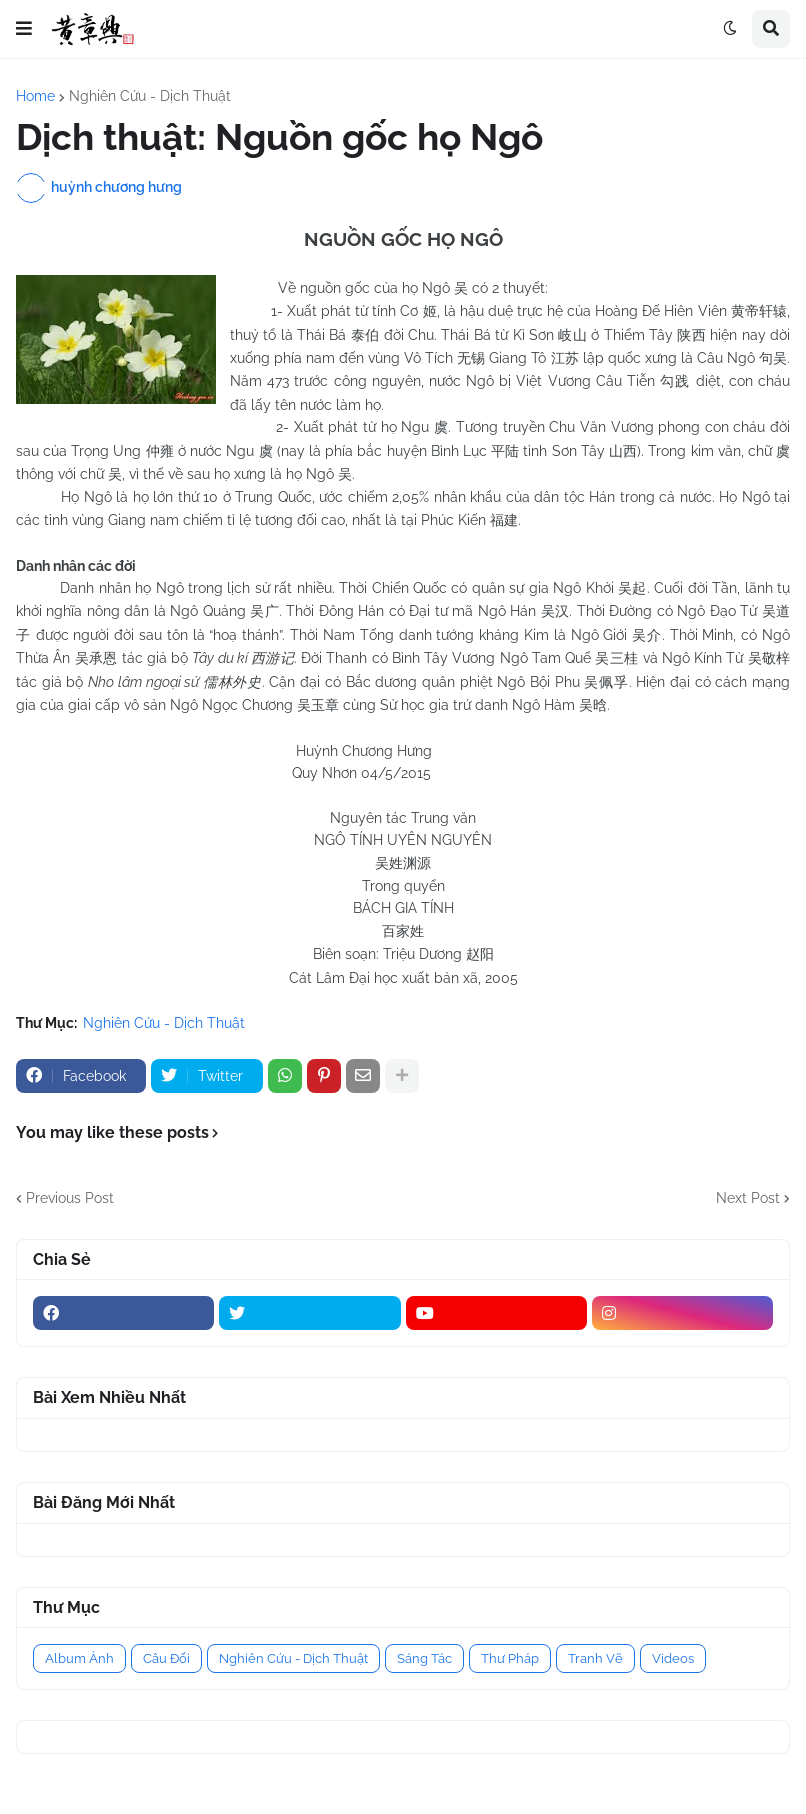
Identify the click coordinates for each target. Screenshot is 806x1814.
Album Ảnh (79, 1658)
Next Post (748, 1198)
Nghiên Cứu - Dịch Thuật (150, 96)
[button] (24, 29)
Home (35, 96)
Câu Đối (166, 1658)
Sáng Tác (424, 1658)
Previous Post (70, 1198)
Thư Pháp (510, 1658)
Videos (673, 1658)
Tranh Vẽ (595, 1658)
